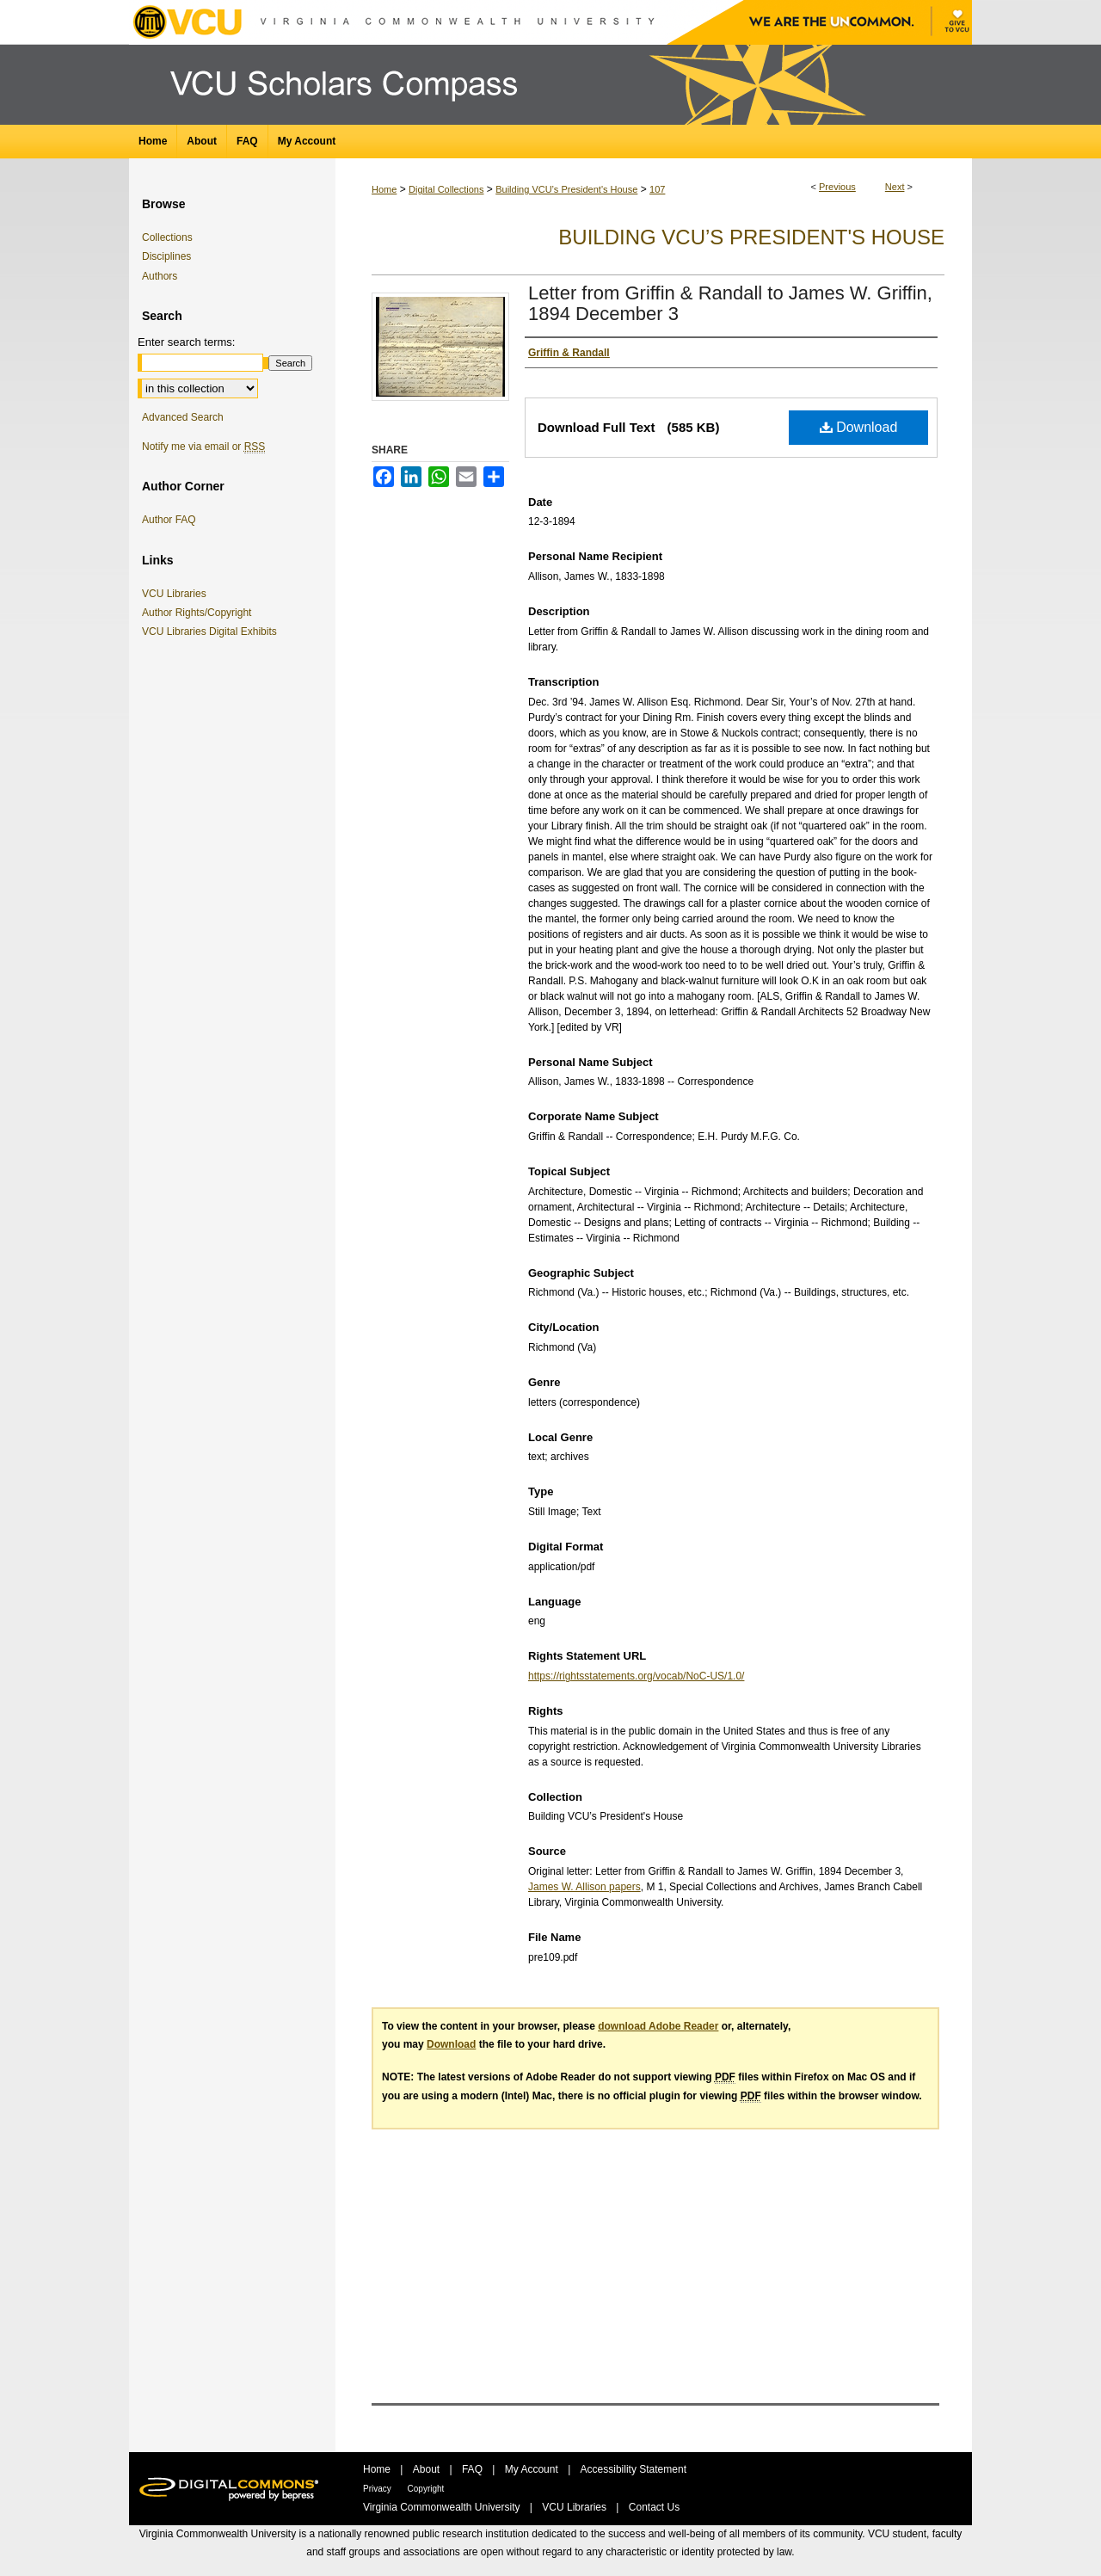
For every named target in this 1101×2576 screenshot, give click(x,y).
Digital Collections (446, 189)
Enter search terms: (186, 342)
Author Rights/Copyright (199, 613)
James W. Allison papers (584, 1887)
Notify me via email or (203, 447)
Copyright (426, 2488)
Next (895, 187)
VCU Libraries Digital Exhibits (212, 632)
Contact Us (654, 2507)
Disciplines (166, 256)
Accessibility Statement (633, 2469)
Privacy (378, 2488)
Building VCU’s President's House (566, 189)
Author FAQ (169, 520)
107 (657, 189)
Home (384, 189)
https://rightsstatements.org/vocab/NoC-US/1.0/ (636, 1676)
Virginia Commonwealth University (443, 2507)
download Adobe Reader (658, 2026)
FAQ (473, 2469)
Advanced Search (183, 417)
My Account (533, 2469)
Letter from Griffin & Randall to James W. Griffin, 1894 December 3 (730, 303)
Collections (167, 237)
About (428, 2469)
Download (859, 427)
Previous (837, 187)
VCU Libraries (177, 594)
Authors (159, 276)
